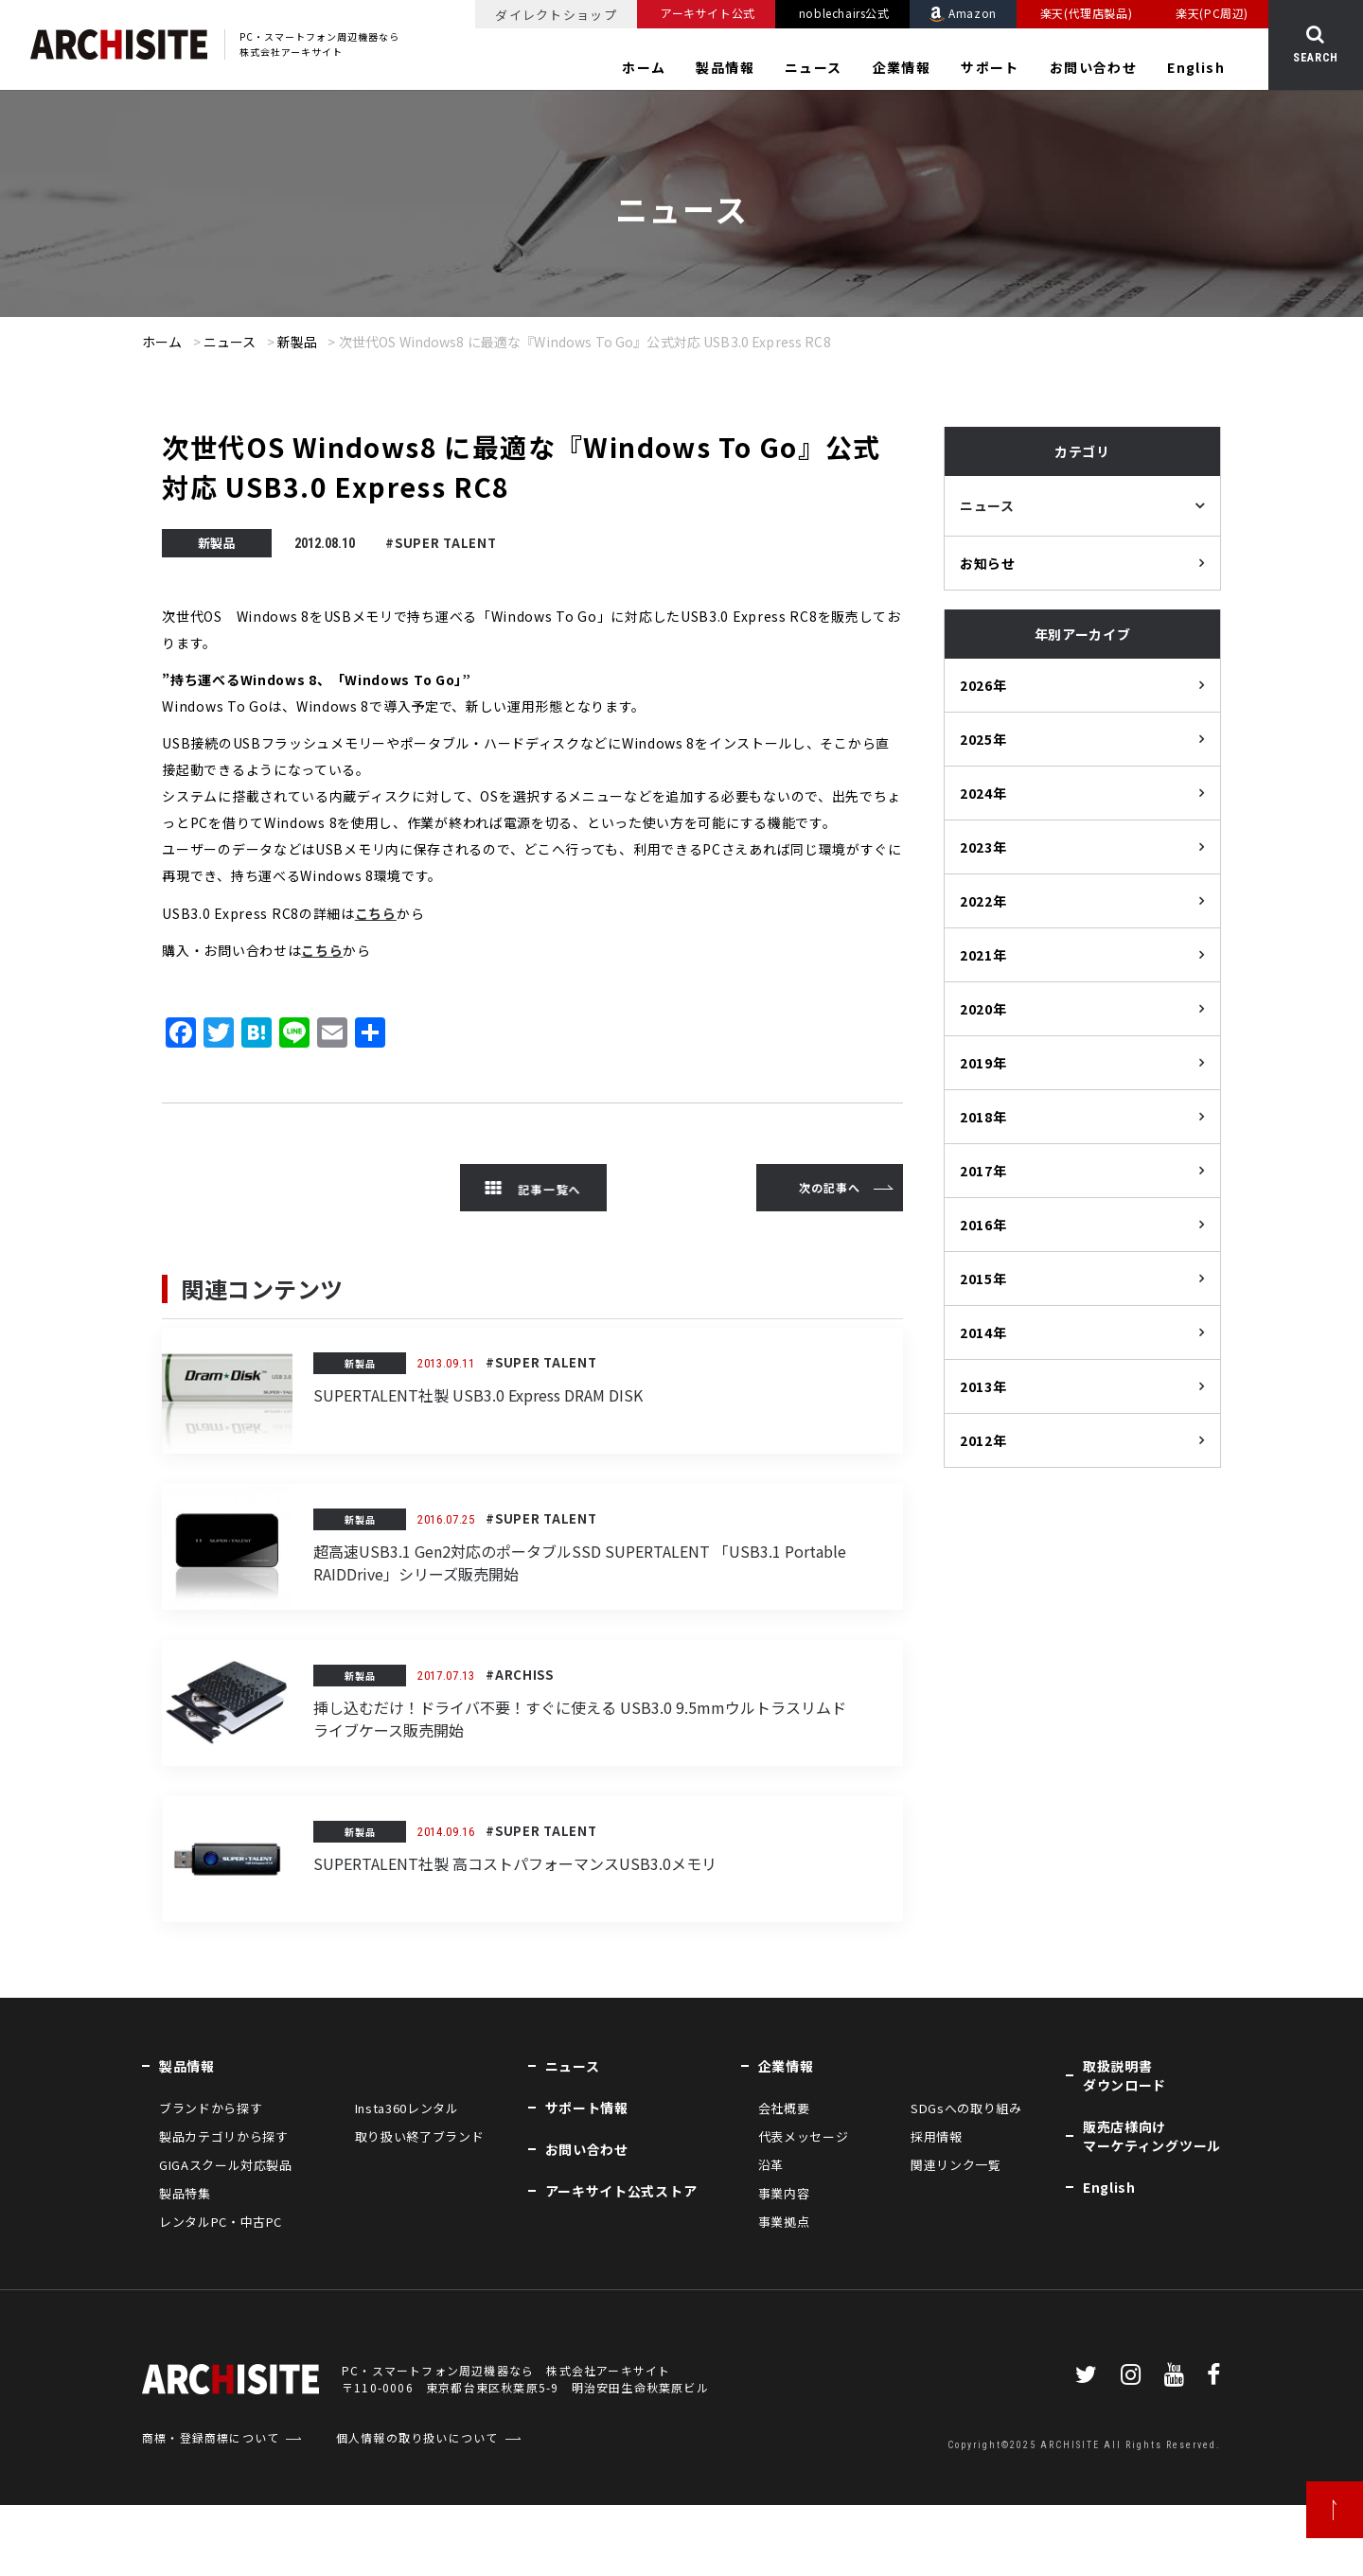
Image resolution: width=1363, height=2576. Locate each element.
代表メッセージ (803, 2136)
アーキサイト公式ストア (621, 2190)
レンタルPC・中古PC (220, 2222)
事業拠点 (784, 2222)
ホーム (643, 67)
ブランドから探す (210, 2108)
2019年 (983, 1062)
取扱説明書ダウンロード (1124, 2075)
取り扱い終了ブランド (420, 2136)
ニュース (813, 67)
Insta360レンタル (407, 2108)
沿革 (771, 2165)
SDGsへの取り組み (966, 2108)
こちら (376, 913)
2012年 (983, 1440)
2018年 (983, 1116)
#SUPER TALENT (440, 543)
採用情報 (937, 2136)
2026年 (983, 685)
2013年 (983, 1386)
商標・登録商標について (210, 2437)
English (1196, 67)
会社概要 (784, 2108)
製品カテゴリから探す (224, 2136)
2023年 (983, 847)
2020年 (983, 1008)
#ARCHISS (520, 1675)
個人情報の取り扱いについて (417, 2437)
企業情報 (902, 67)
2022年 (983, 900)
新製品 (297, 341)
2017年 (983, 1170)
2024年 (983, 793)
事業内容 (784, 2193)
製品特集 (185, 2193)
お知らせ (988, 563)
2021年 (983, 954)
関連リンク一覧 (956, 2165)
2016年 (983, 1224)
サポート (990, 67)
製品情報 (725, 67)
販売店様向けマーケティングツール (1152, 2136)
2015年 (983, 1278)
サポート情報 (586, 2107)
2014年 (983, 1332)
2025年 (983, 739)
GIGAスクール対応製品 (225, 2165)
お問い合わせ (1093, 67)
